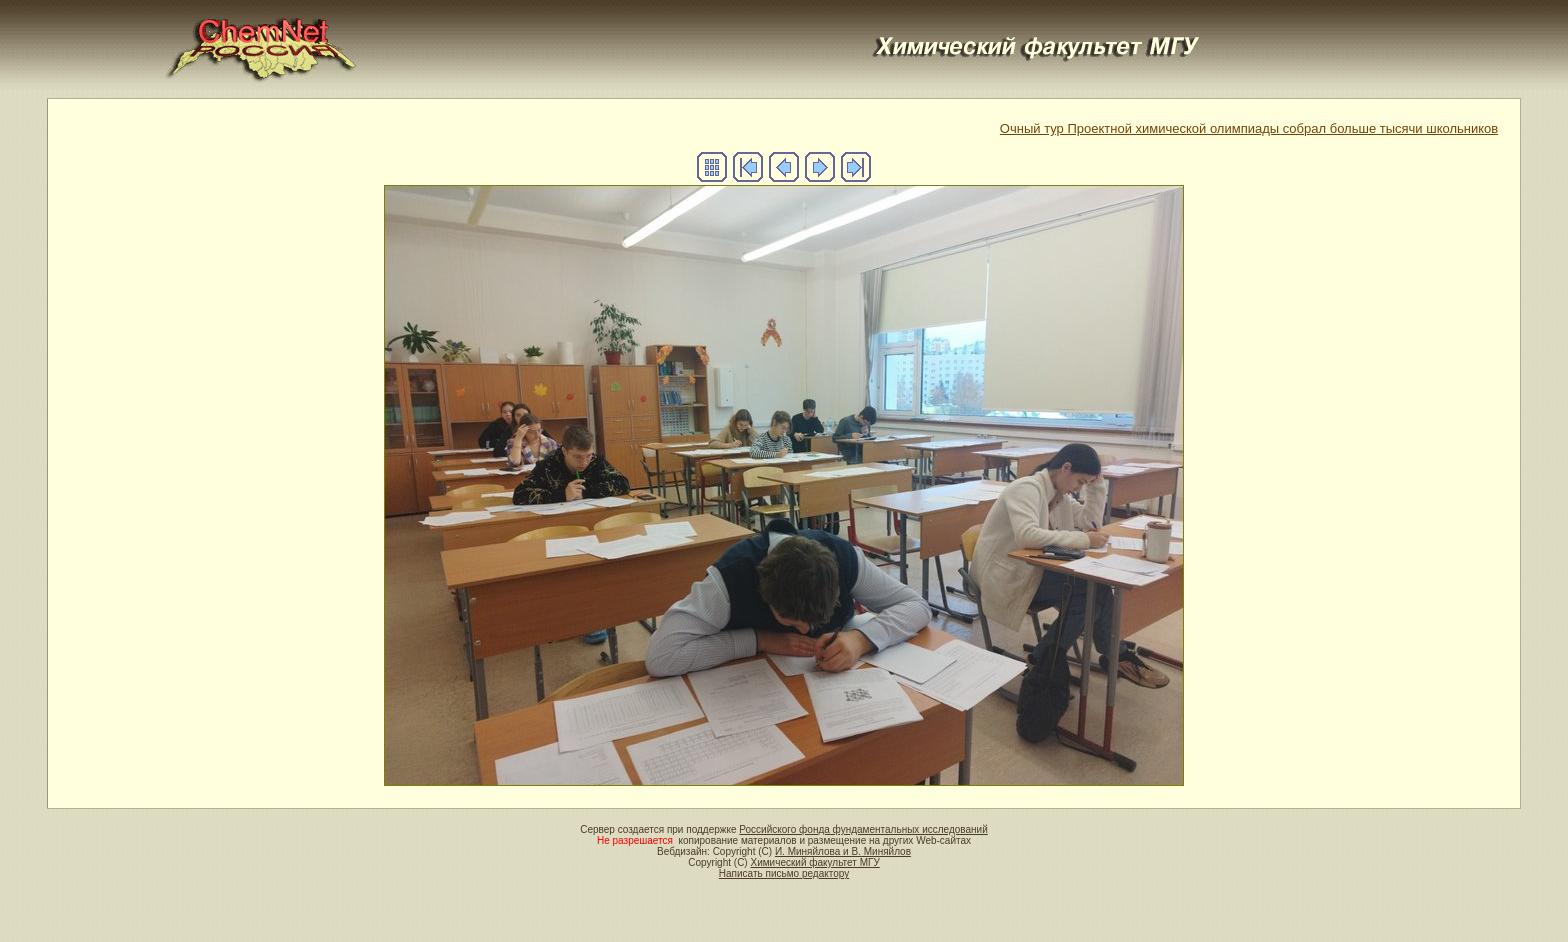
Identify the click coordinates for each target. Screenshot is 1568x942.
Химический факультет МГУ (814, 862)
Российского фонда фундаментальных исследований (863, 829)
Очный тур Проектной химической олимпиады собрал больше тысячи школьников (1249, 128)
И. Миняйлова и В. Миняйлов (843, 851)
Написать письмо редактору (784, 873)
